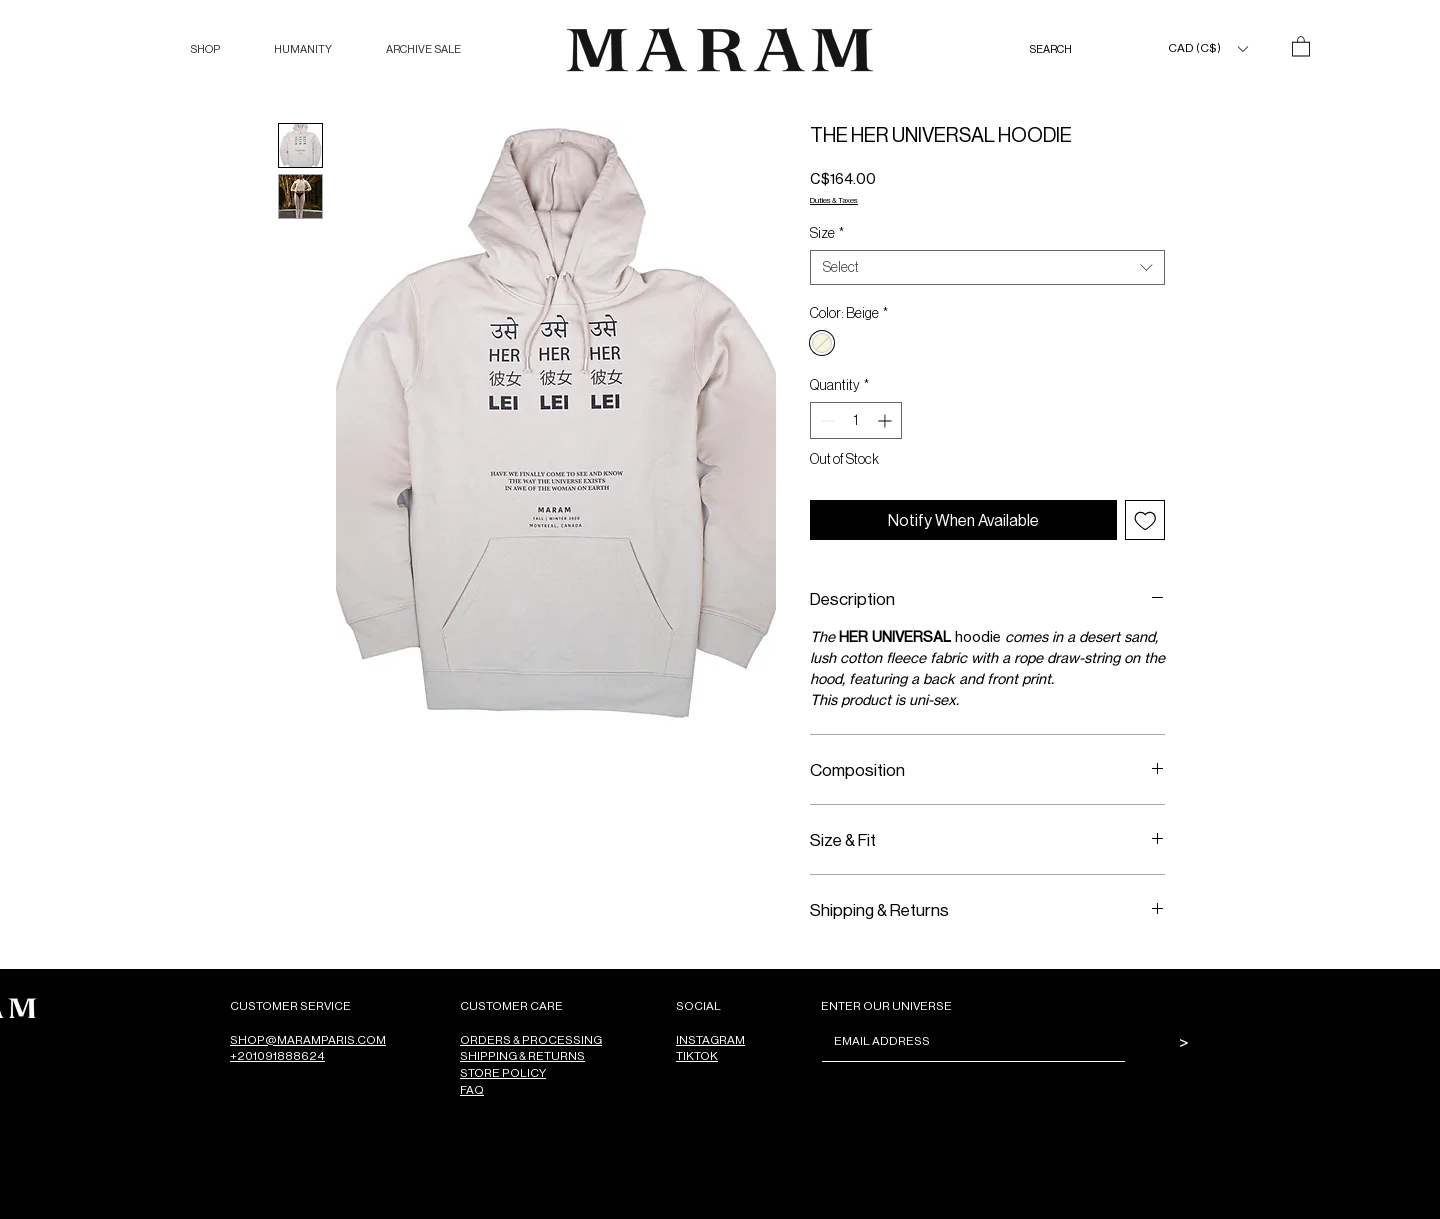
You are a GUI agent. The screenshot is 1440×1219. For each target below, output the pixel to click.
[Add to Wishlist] (1145, 520)
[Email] (967, 1041)
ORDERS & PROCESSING (531, 1039)
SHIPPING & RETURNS (522, 1055)
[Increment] (886, 420)
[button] (205, 49)
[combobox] (987, 267)
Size (827, 233)
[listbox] (1207, 48)
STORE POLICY (503, 1072)
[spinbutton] (856, 420)
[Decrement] (825, 420)
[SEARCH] (1071, 49)
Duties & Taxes (834, 199)
